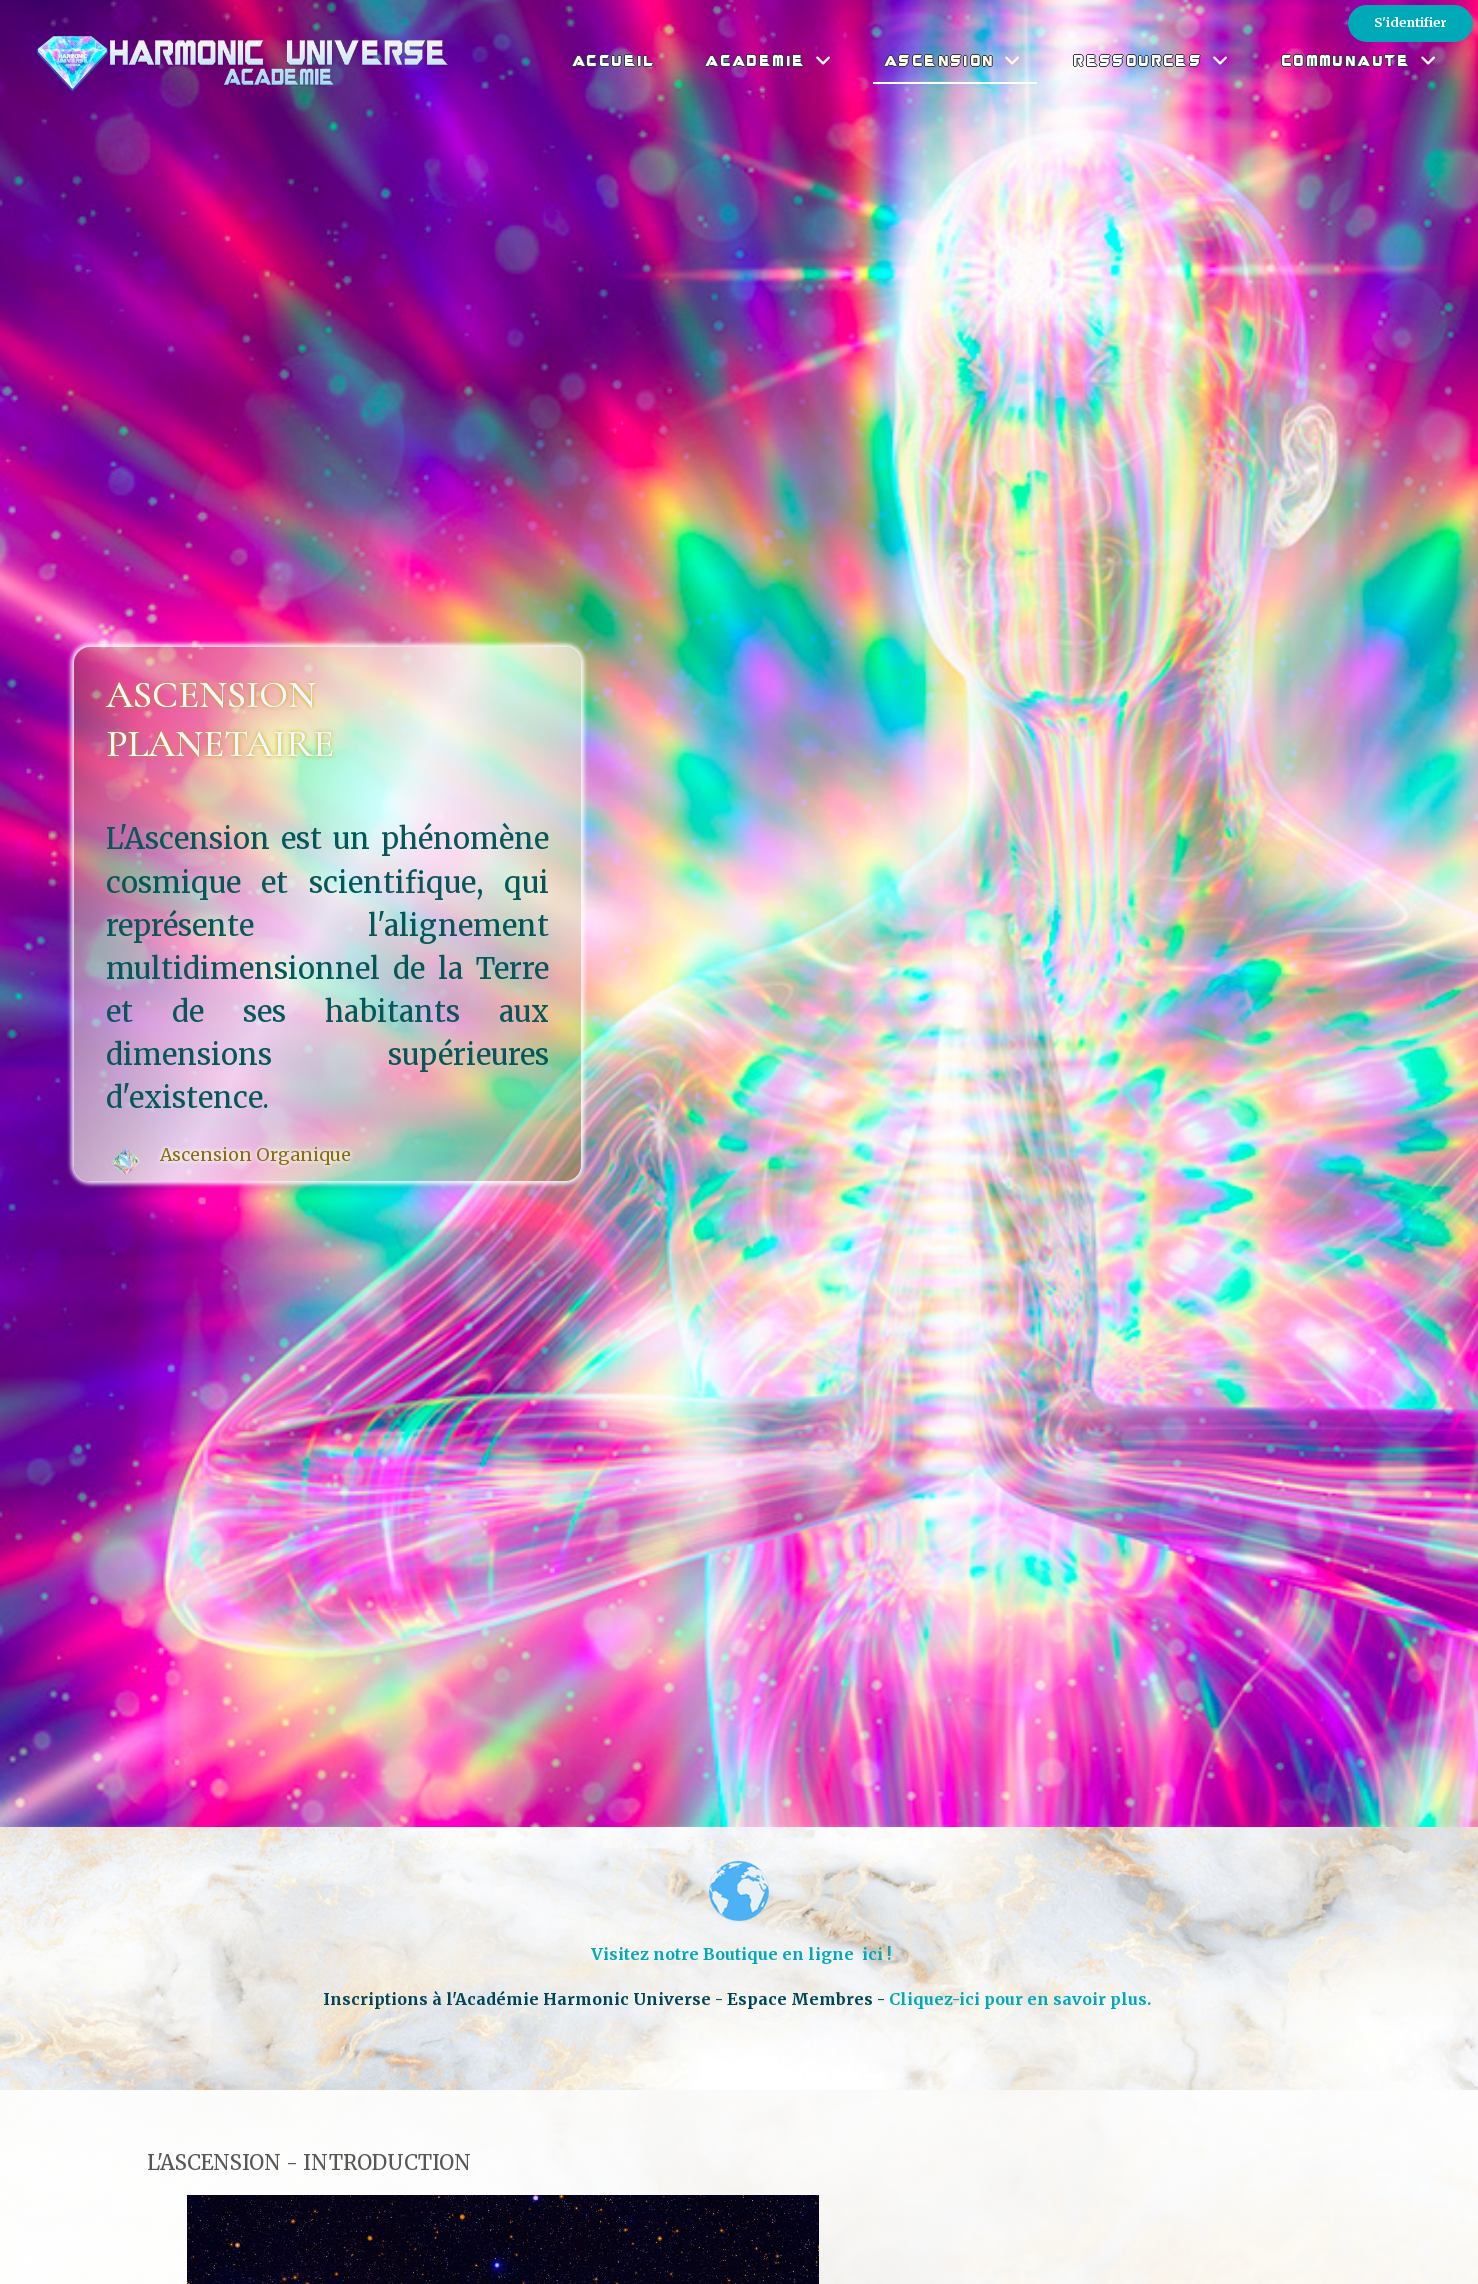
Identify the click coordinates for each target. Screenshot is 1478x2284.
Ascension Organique (255, 1155)
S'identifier (1410, 22)
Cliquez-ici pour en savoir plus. (1022, 1999)
